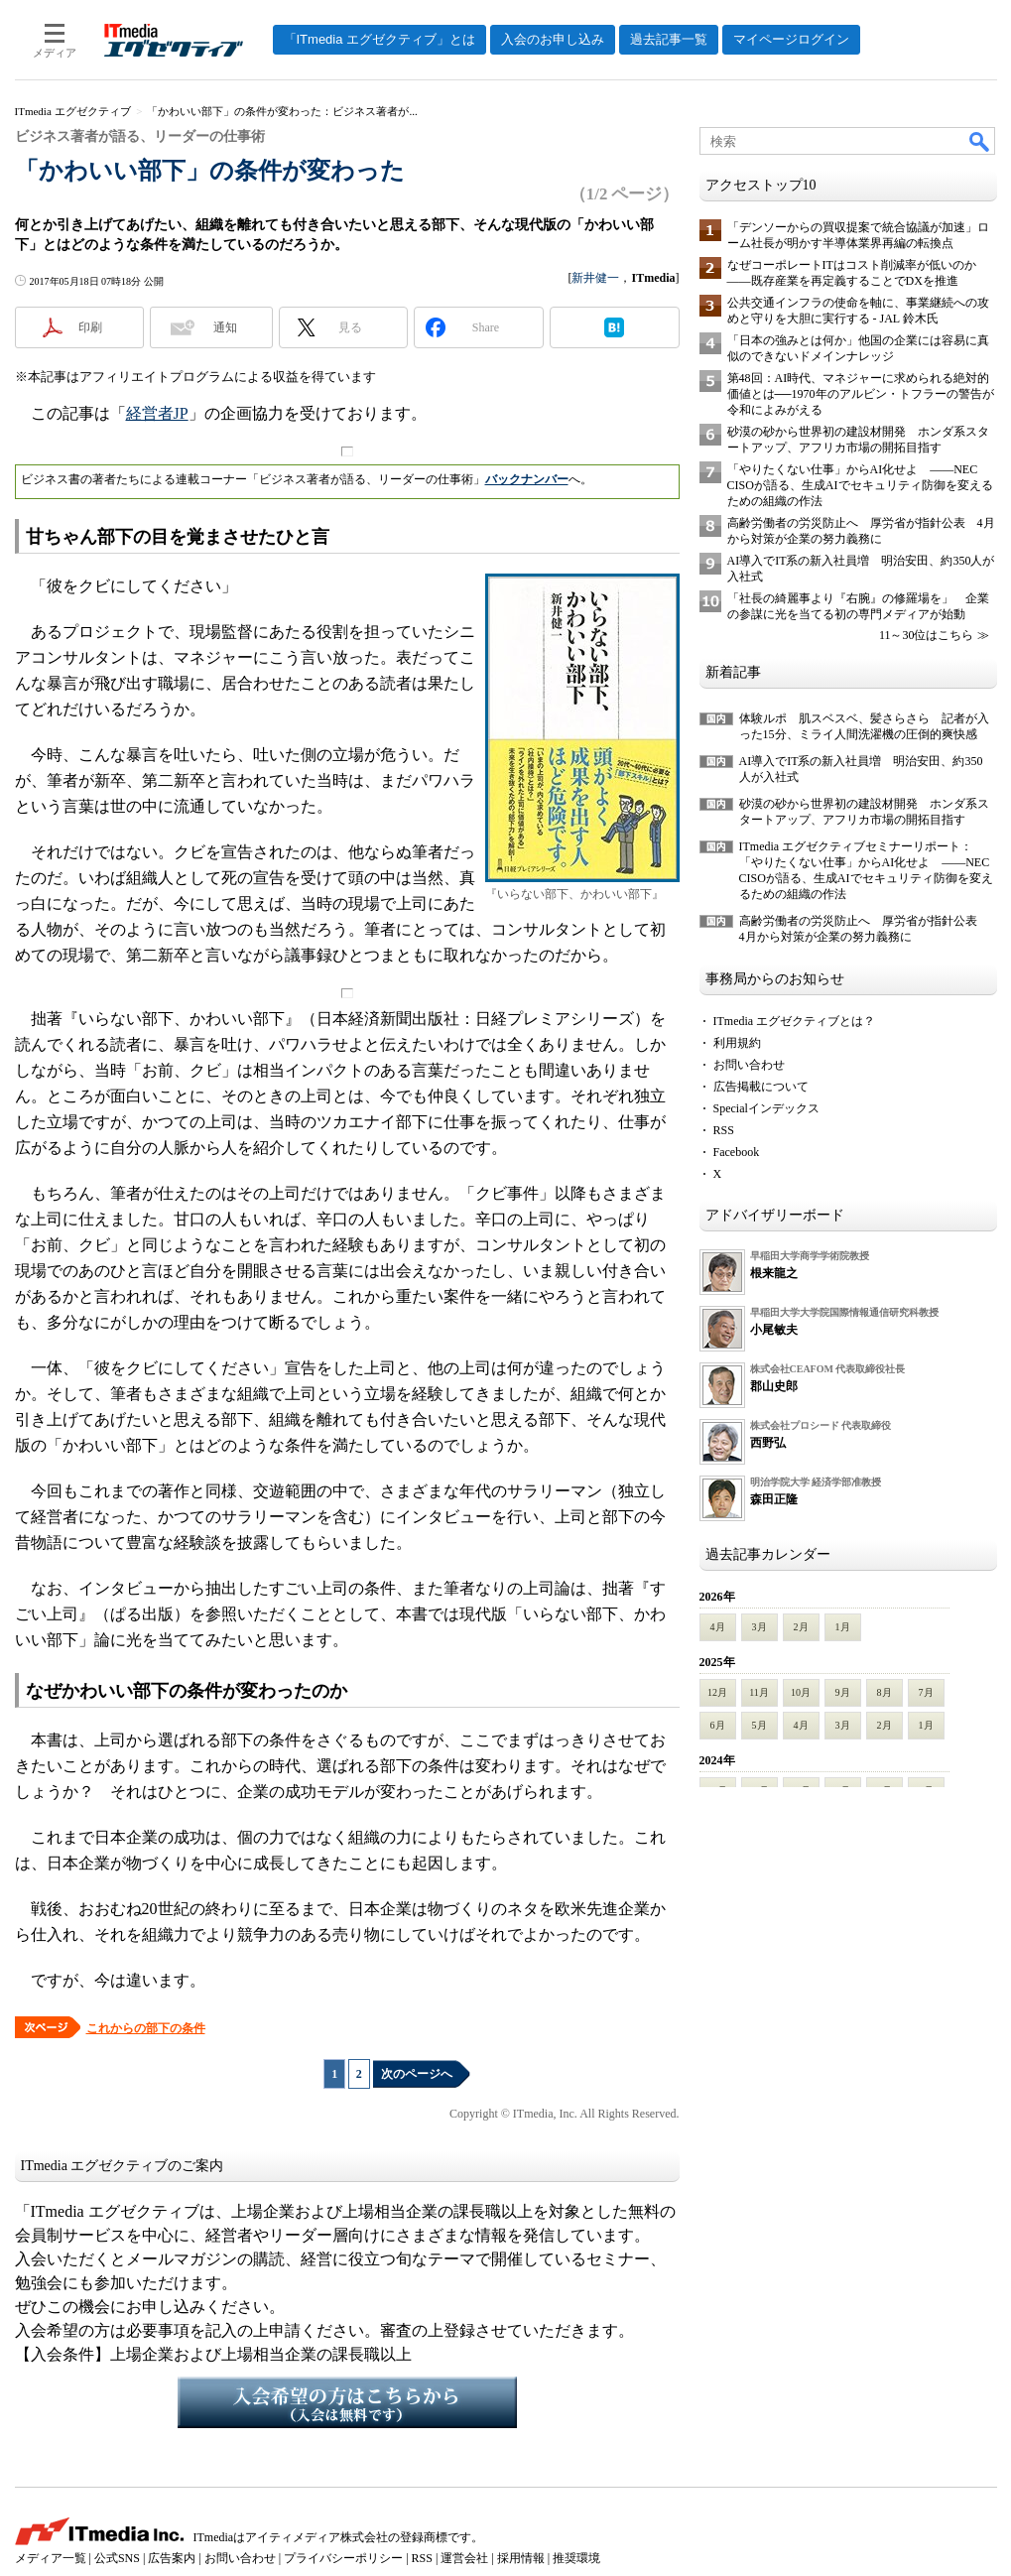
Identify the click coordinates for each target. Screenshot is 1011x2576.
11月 (759, 1692)
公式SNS (117, 2558)
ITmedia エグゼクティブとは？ (794, 1021)
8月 (884, 1692)
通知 (225, 327)
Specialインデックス (766, 1108)
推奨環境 (576, 2558)
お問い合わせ (749, 1065)
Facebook (736, 1152)
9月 (842, 1692)
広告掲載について (761, 1087)
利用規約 (737, 1043)
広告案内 (171, 2558)
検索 (980, 141)
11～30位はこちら (926, 635)
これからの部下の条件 (145, 2028)
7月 (926, 1692)
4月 (717, 1626)
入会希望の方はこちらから (347, 2402)
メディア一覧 (50, 2558)
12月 (717, 1692)
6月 (717, 1725)
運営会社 (464, 2558)
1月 (842, 1626)
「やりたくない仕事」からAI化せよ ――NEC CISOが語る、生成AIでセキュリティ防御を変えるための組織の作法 (860, 485)
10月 (801, 1692)
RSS (723, 1130)
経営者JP (157, 413)
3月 (759, 1626)
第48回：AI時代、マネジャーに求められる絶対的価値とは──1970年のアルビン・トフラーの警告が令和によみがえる (860, 394)
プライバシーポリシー (343, 2558)
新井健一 (595, 278)
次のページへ (416, 2074)
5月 (759, 1725)
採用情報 (521, 2558)
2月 (801, 1626)
